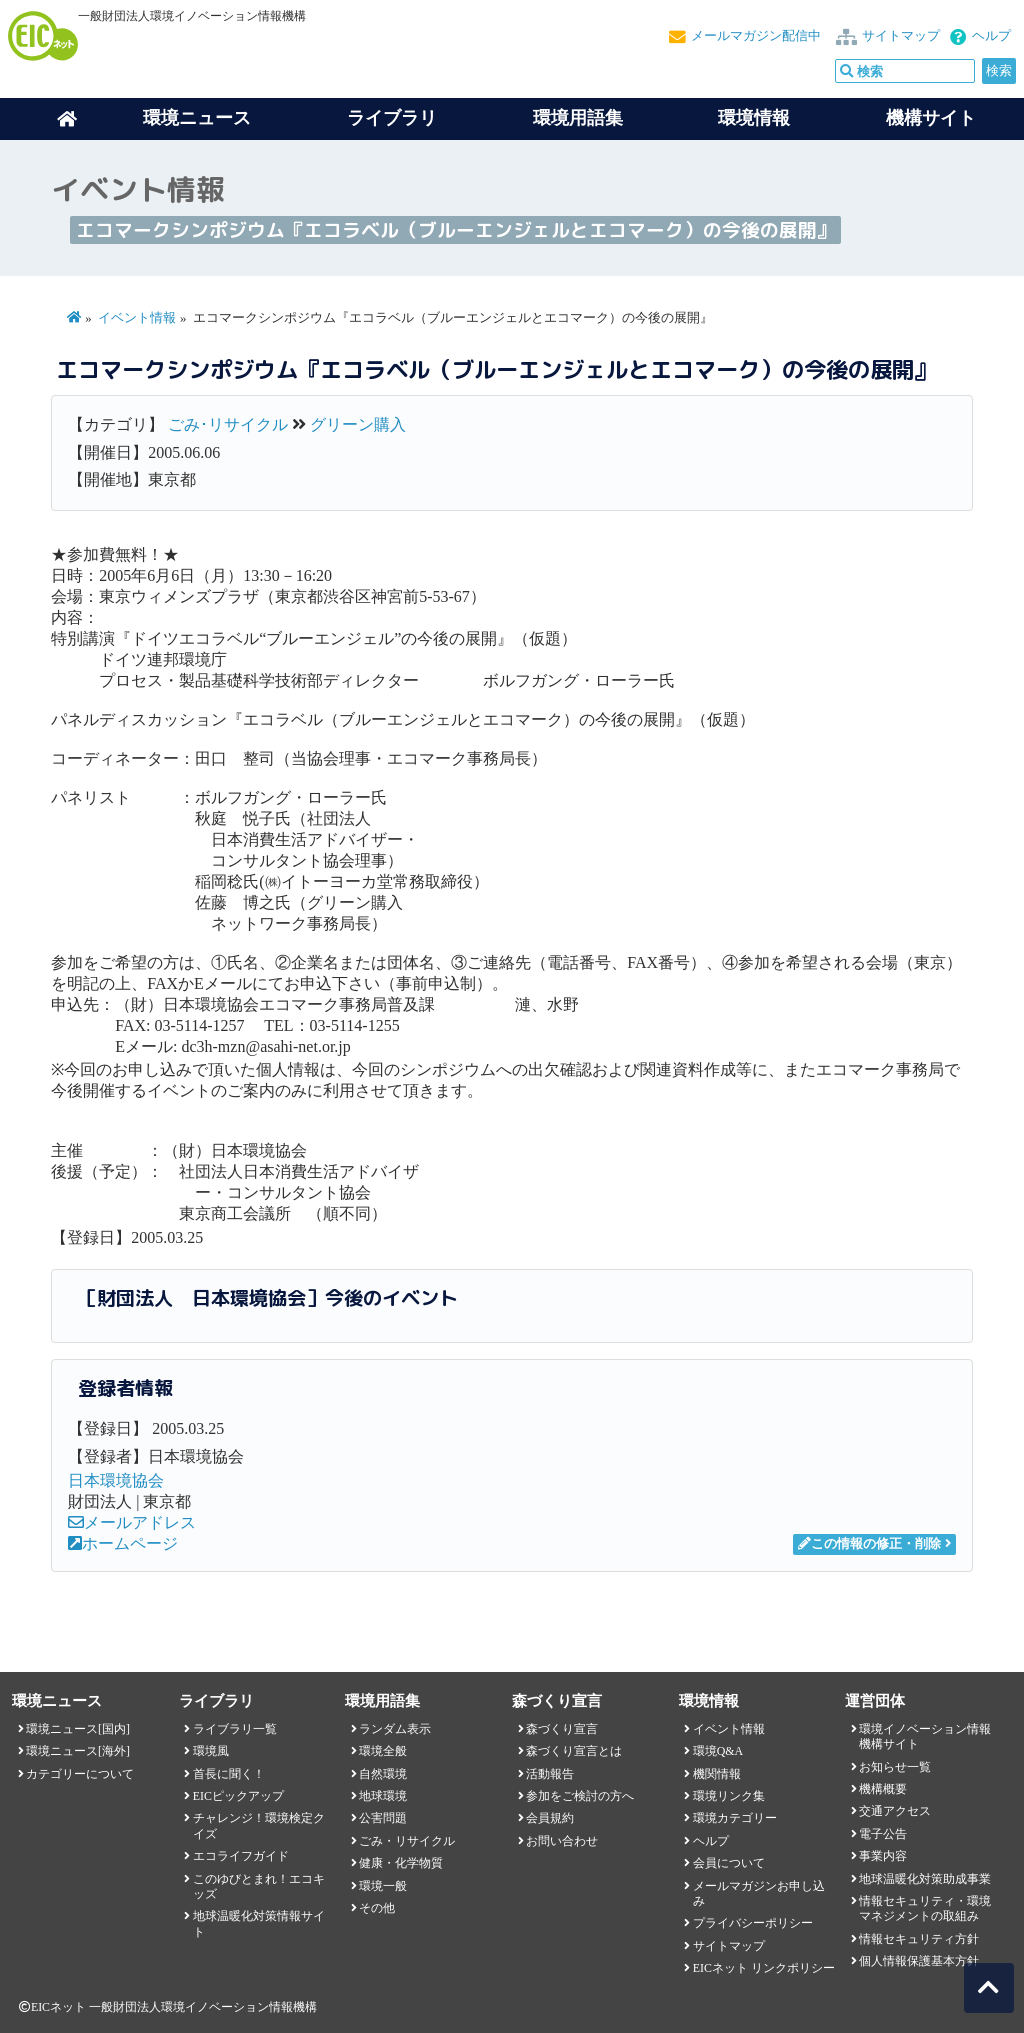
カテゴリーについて (80, 1774)
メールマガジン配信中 (756, 36)
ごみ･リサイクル (228, 424)
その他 (377, 1908)
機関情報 (717, 1774)
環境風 (211, 1751)
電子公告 (883, 1834)
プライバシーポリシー (753, 1923)
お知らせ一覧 (895, 1767)
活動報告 (550, 1774)
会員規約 (550, 1818)
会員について (729, 1863)
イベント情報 (137, 318)
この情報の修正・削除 (869, 1544)
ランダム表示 (395, 1729)
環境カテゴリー (735, 1818)
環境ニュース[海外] (78, 1751)
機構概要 (883, 1789)
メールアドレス (132, 1522)
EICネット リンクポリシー (764, 1968)
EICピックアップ (238, 1796)
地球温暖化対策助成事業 (925, 1879)
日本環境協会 (116, 1480)
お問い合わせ (562, 1841)
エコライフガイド (241, 1856)
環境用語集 (578, 118)
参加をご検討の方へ (580, 1796)
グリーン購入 (358, 424)
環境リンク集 (729, 1796)
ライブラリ (392, 118)
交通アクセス (895, 1811)
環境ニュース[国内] (78, 1729)
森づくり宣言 (562, 1729)
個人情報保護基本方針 (919, 1961)
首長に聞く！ (229, 1774)
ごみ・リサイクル (407, 1841)
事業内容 (883, 1856)
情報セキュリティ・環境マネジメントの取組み (925, 1908)
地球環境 (383, 1796)
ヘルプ (991, 36)
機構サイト (931, 118)
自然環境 (383, 1774)
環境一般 (383, 1886)
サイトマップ (901, 36)
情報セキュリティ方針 (919, 1939)
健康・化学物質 (401, 1863)
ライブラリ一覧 (235, 1729)
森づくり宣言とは (574, 1751)
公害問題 (383, 1818)
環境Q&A (718, 1751)
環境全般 (383, 1751)
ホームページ (123, 1543)
